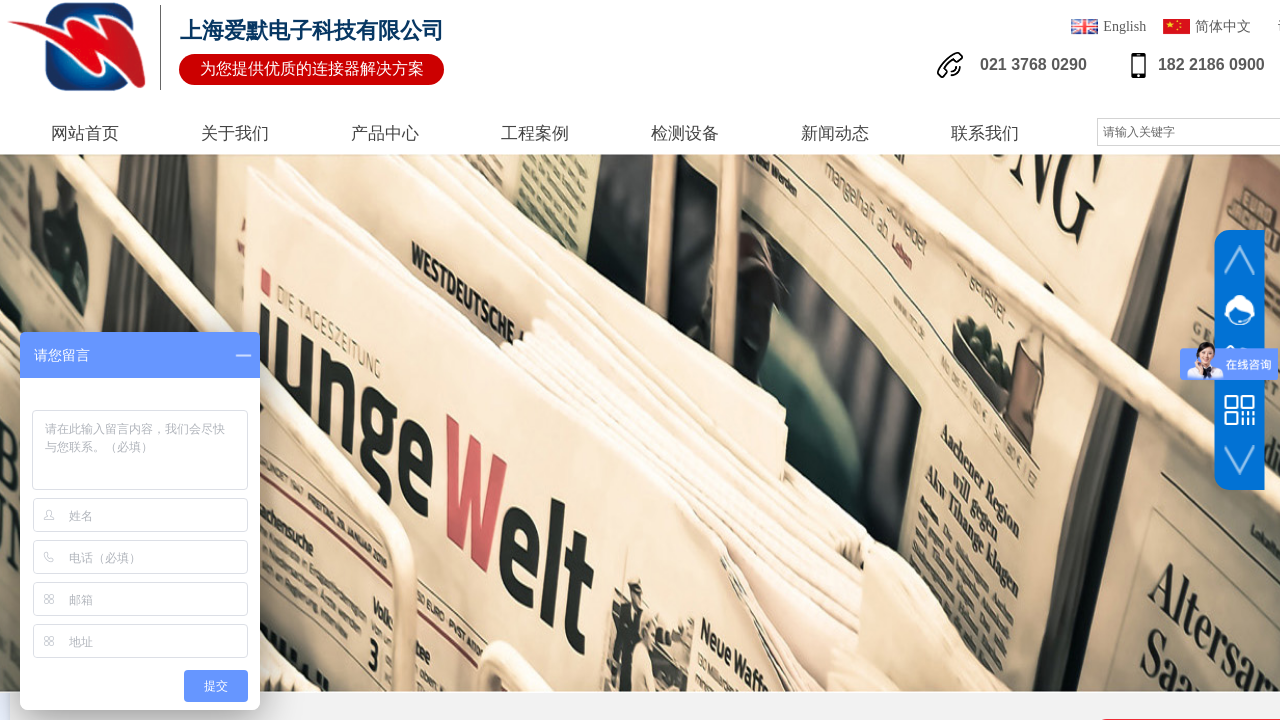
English (1108, 28)
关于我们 (235, 133)
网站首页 (85, 133)
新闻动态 (835, 133)
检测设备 (685, 133)
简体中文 (1207, 28)
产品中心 (385, 133)
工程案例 (535, 133)
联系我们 (985, 133)
